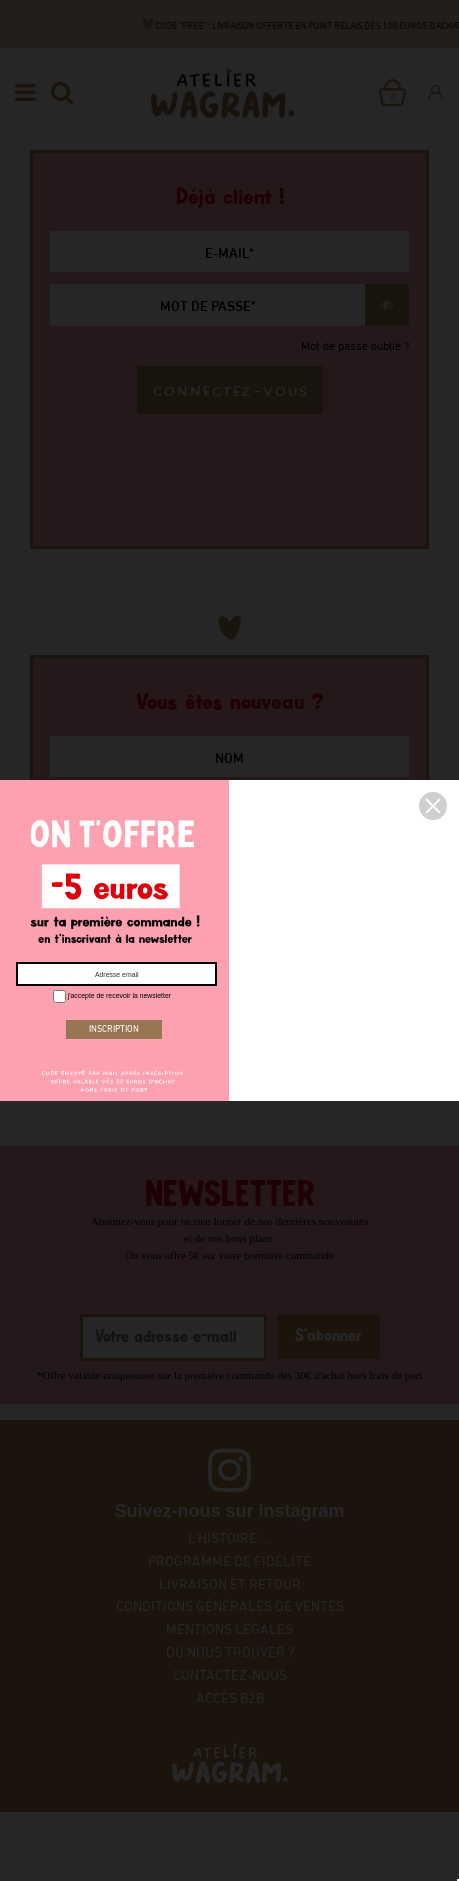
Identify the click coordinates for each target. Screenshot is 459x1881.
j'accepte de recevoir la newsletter (111, 996)
